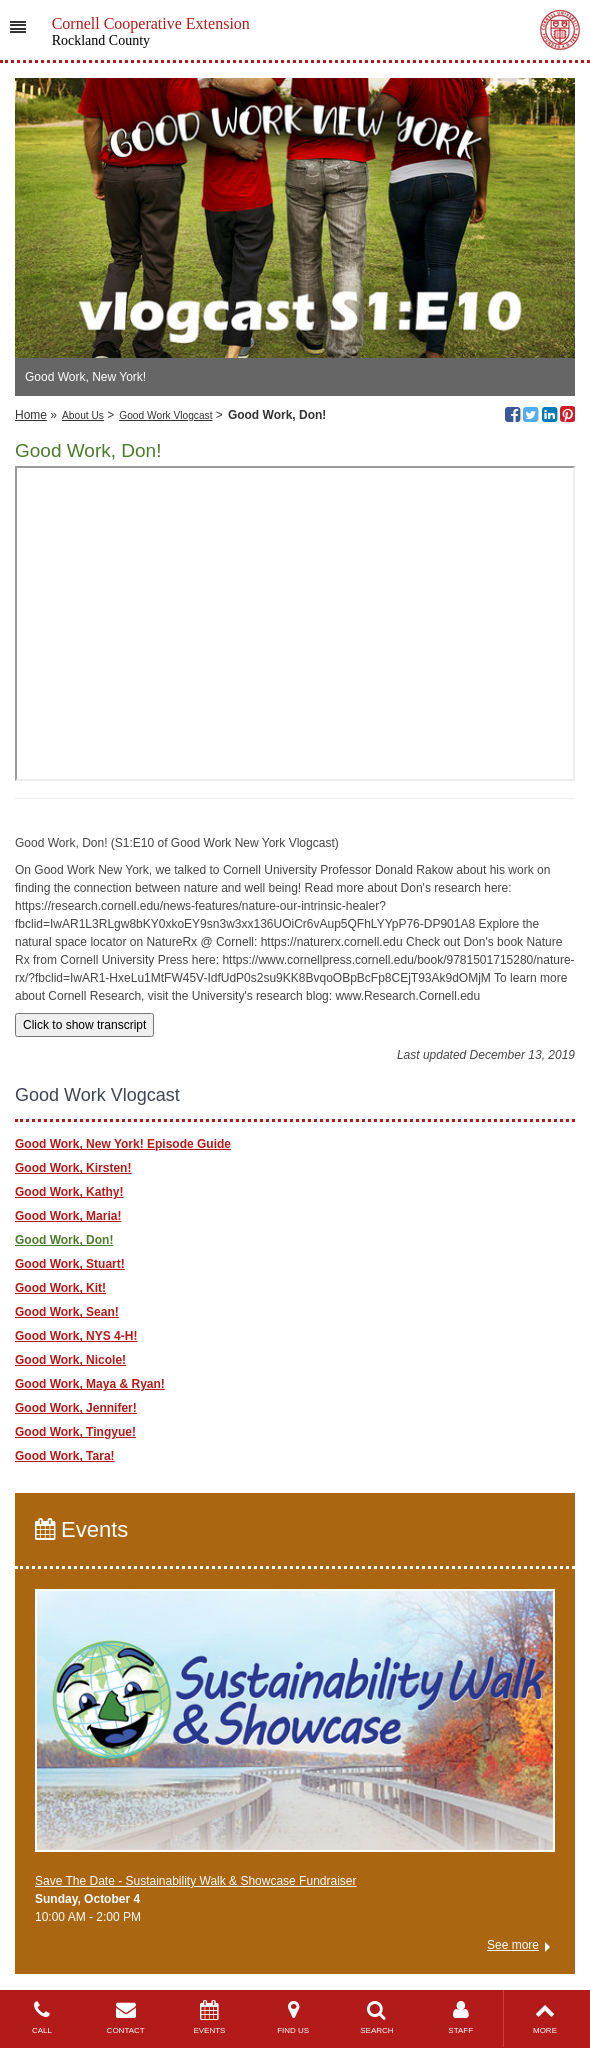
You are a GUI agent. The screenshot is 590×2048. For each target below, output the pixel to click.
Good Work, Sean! (67, 1312)
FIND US (293, 2017)
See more (513, 1945)
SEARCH (377, 2017)
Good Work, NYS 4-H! (76, 1336)
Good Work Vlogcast (165, 415)
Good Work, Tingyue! (75, 1432)
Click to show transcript (84, 1025)
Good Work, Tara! (65, 1456)
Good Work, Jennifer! (76, 1408)
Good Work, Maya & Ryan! (90, 1384)
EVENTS (210, 2017)
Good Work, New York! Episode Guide (123, 1144)
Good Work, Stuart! (70, 1264)
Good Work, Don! (64, 1240)
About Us (83, 415)
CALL (42, 2017)
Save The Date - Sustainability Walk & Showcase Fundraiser (195, 1881)
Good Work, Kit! (60, 1288)
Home (31, 415)
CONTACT (126, 2017)
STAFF (461, 2017)
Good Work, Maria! (68, 1216)
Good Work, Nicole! (70, 1360)
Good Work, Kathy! (69, 1192)
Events (81, 1529)
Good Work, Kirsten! (73, 1168)
